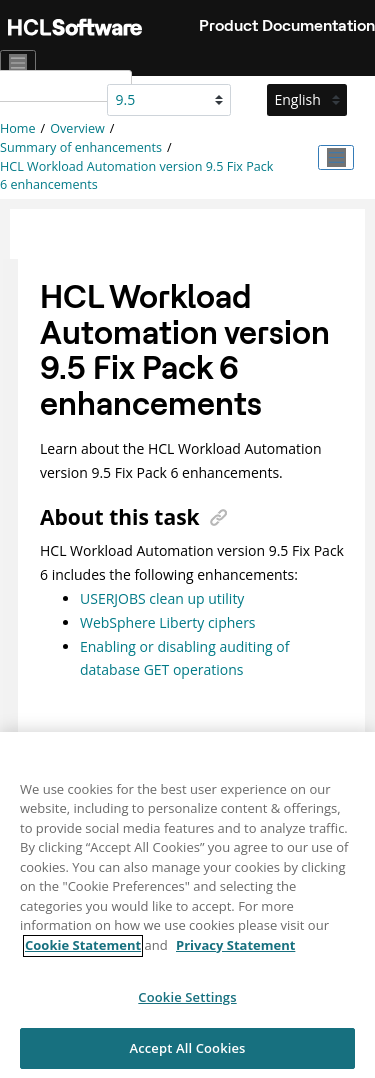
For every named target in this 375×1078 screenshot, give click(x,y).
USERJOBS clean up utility (162, 598)
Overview (77, 128)
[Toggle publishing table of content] (336, 158)
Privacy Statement (235, 954)
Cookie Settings (187, 1006)
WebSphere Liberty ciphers (168, 622)
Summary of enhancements (81, 147)
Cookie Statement (83, 954)
